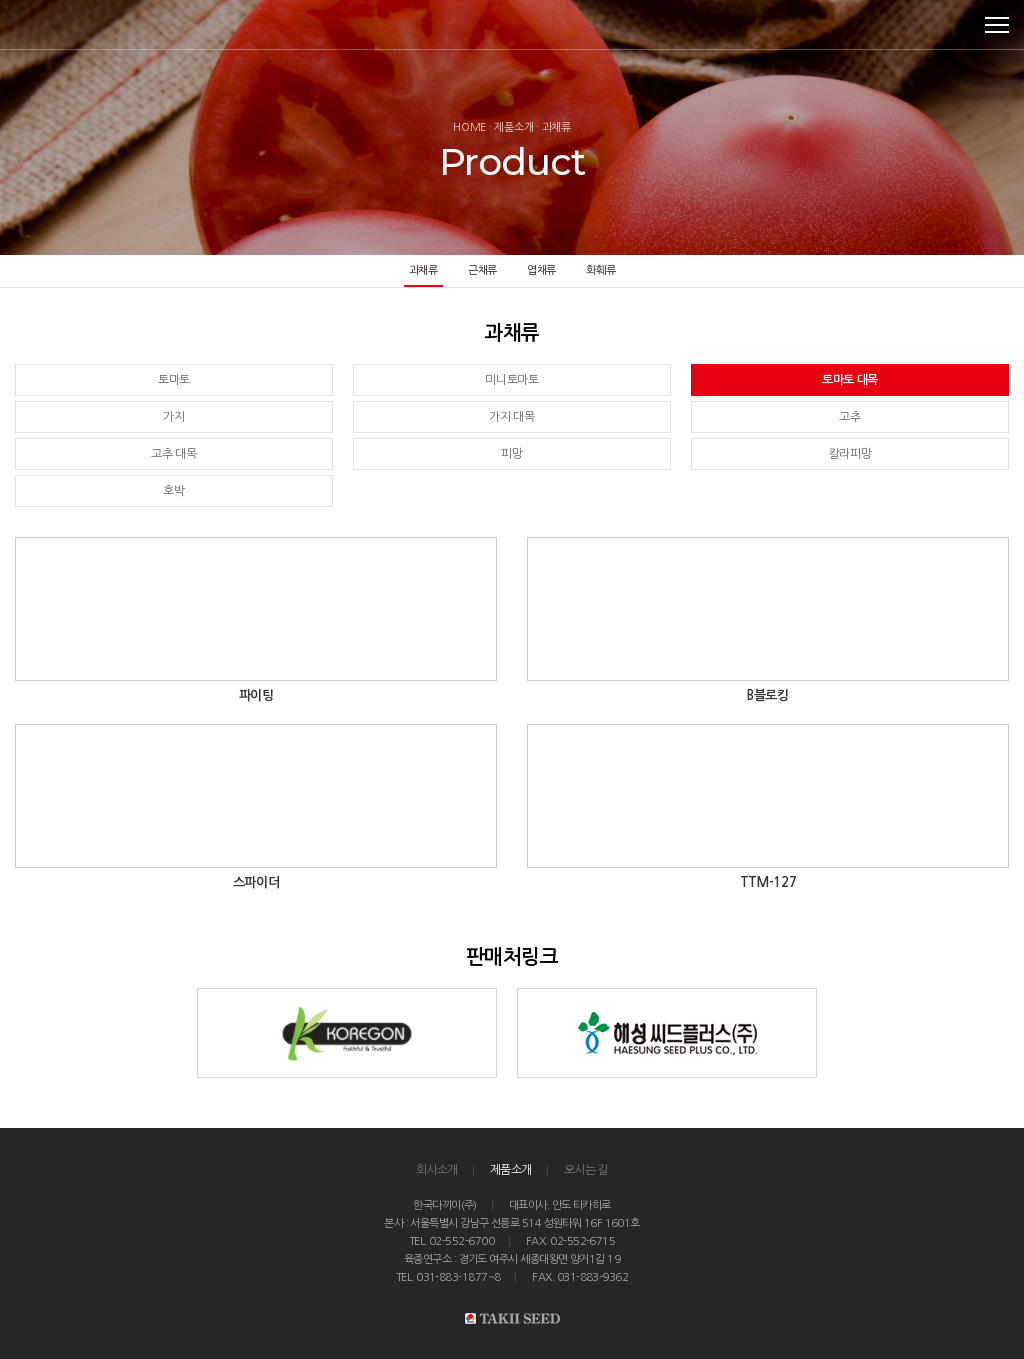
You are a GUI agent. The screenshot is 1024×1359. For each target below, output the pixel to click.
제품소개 (511, 1170)
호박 (173, 491)
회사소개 (437, 1170)
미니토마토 (512, 380)
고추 (849, 417)
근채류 (482, 270)
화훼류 (600, 270)
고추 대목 (174, 454)
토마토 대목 (850, 380)
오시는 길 (586, 1170)
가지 (173, 417)
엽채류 (541, 270)
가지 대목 (512, 417)
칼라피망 (850, 454)
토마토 (174, 380)
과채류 (423, 270)
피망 (511, 454)
